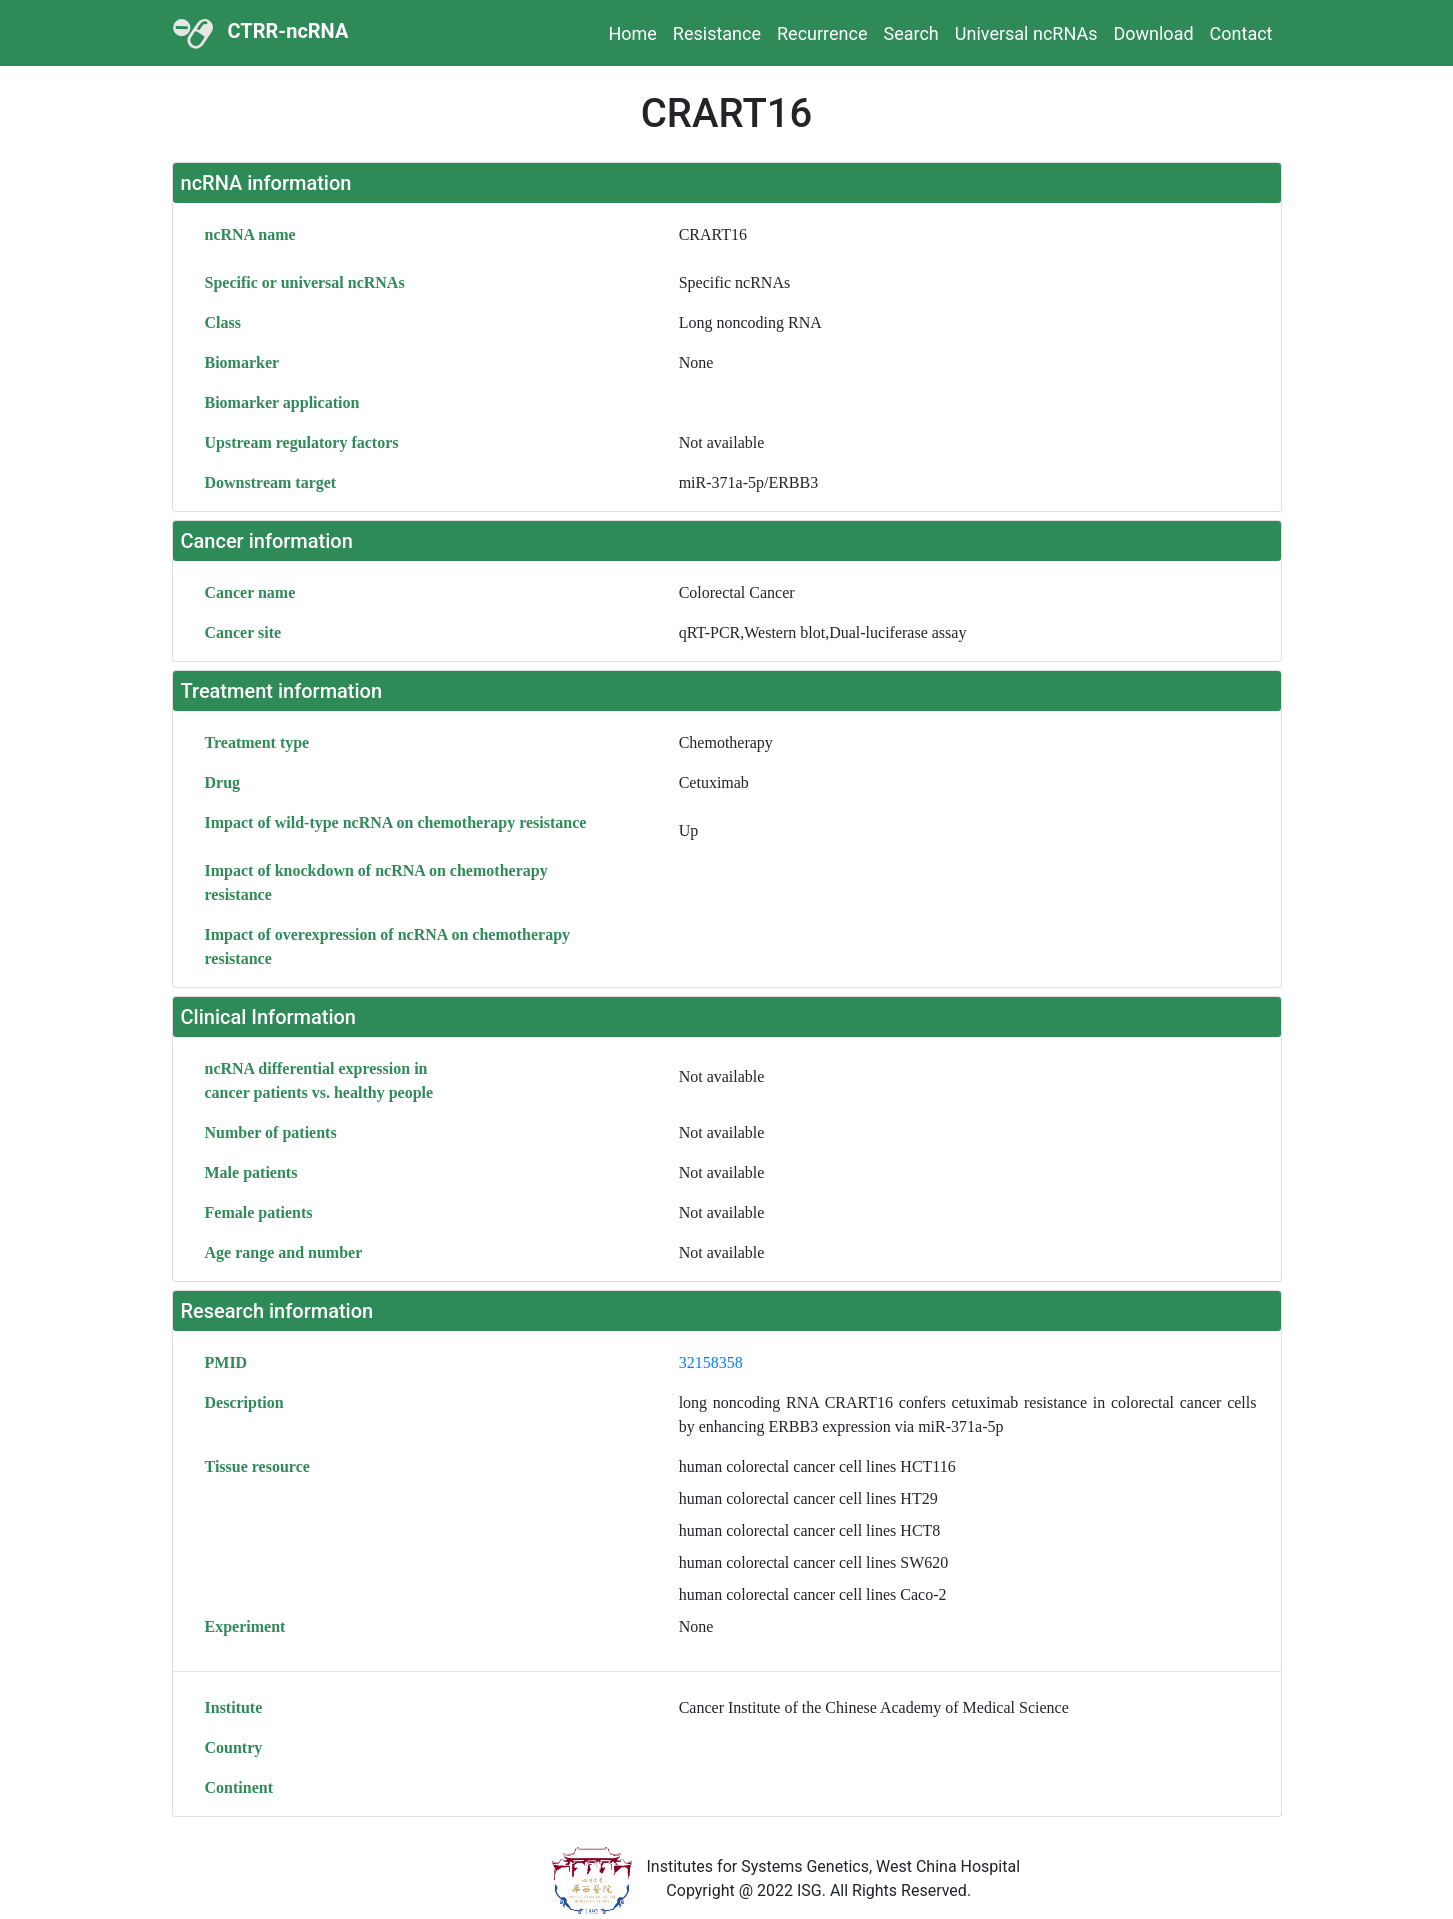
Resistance (717, 33)
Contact (1241, 33)
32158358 (711, 1362)
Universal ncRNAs (1026, 33)
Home (632, 33)
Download (1153, 33)
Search (910, 33)
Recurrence (822, 33)
